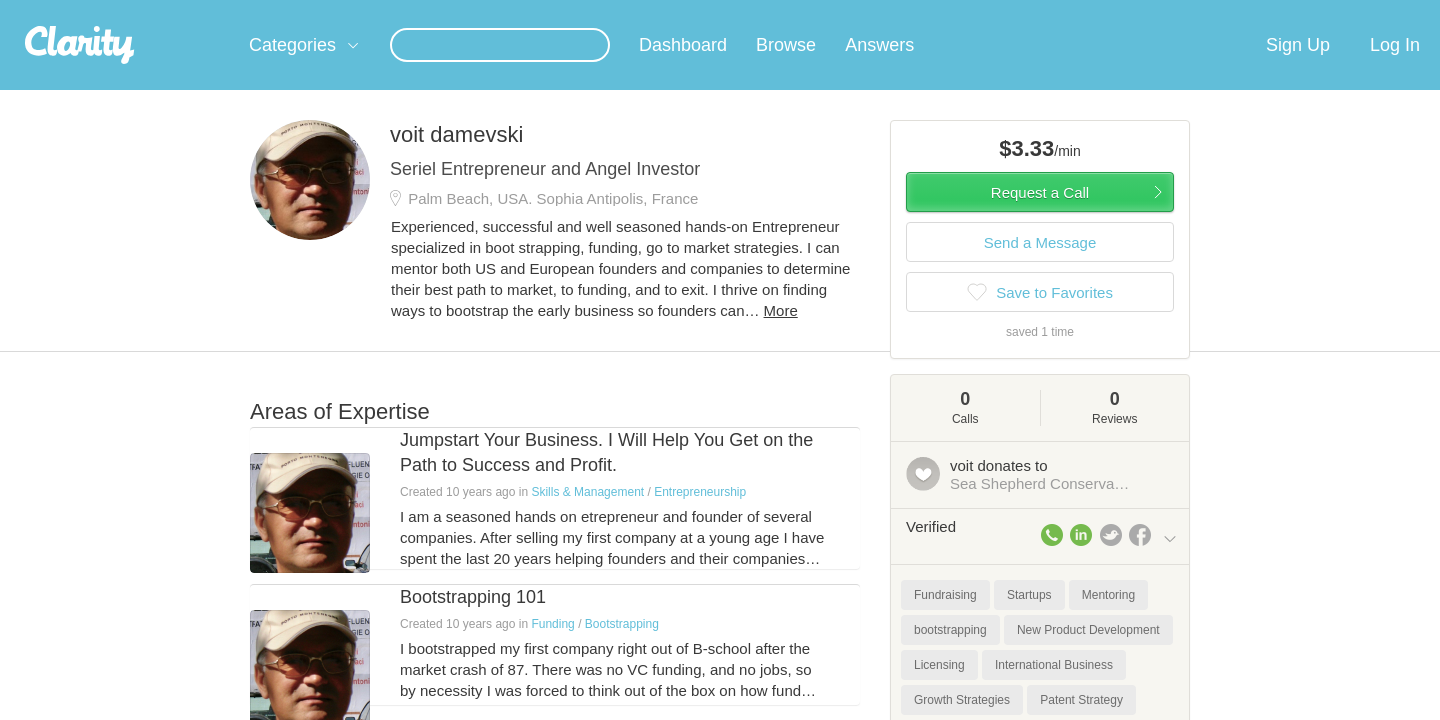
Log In (1395, 69)
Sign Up (1298, 69)
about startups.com (1249, 13)
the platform (219, 11)
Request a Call (1040, 216)
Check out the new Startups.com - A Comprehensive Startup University (960, 13)
